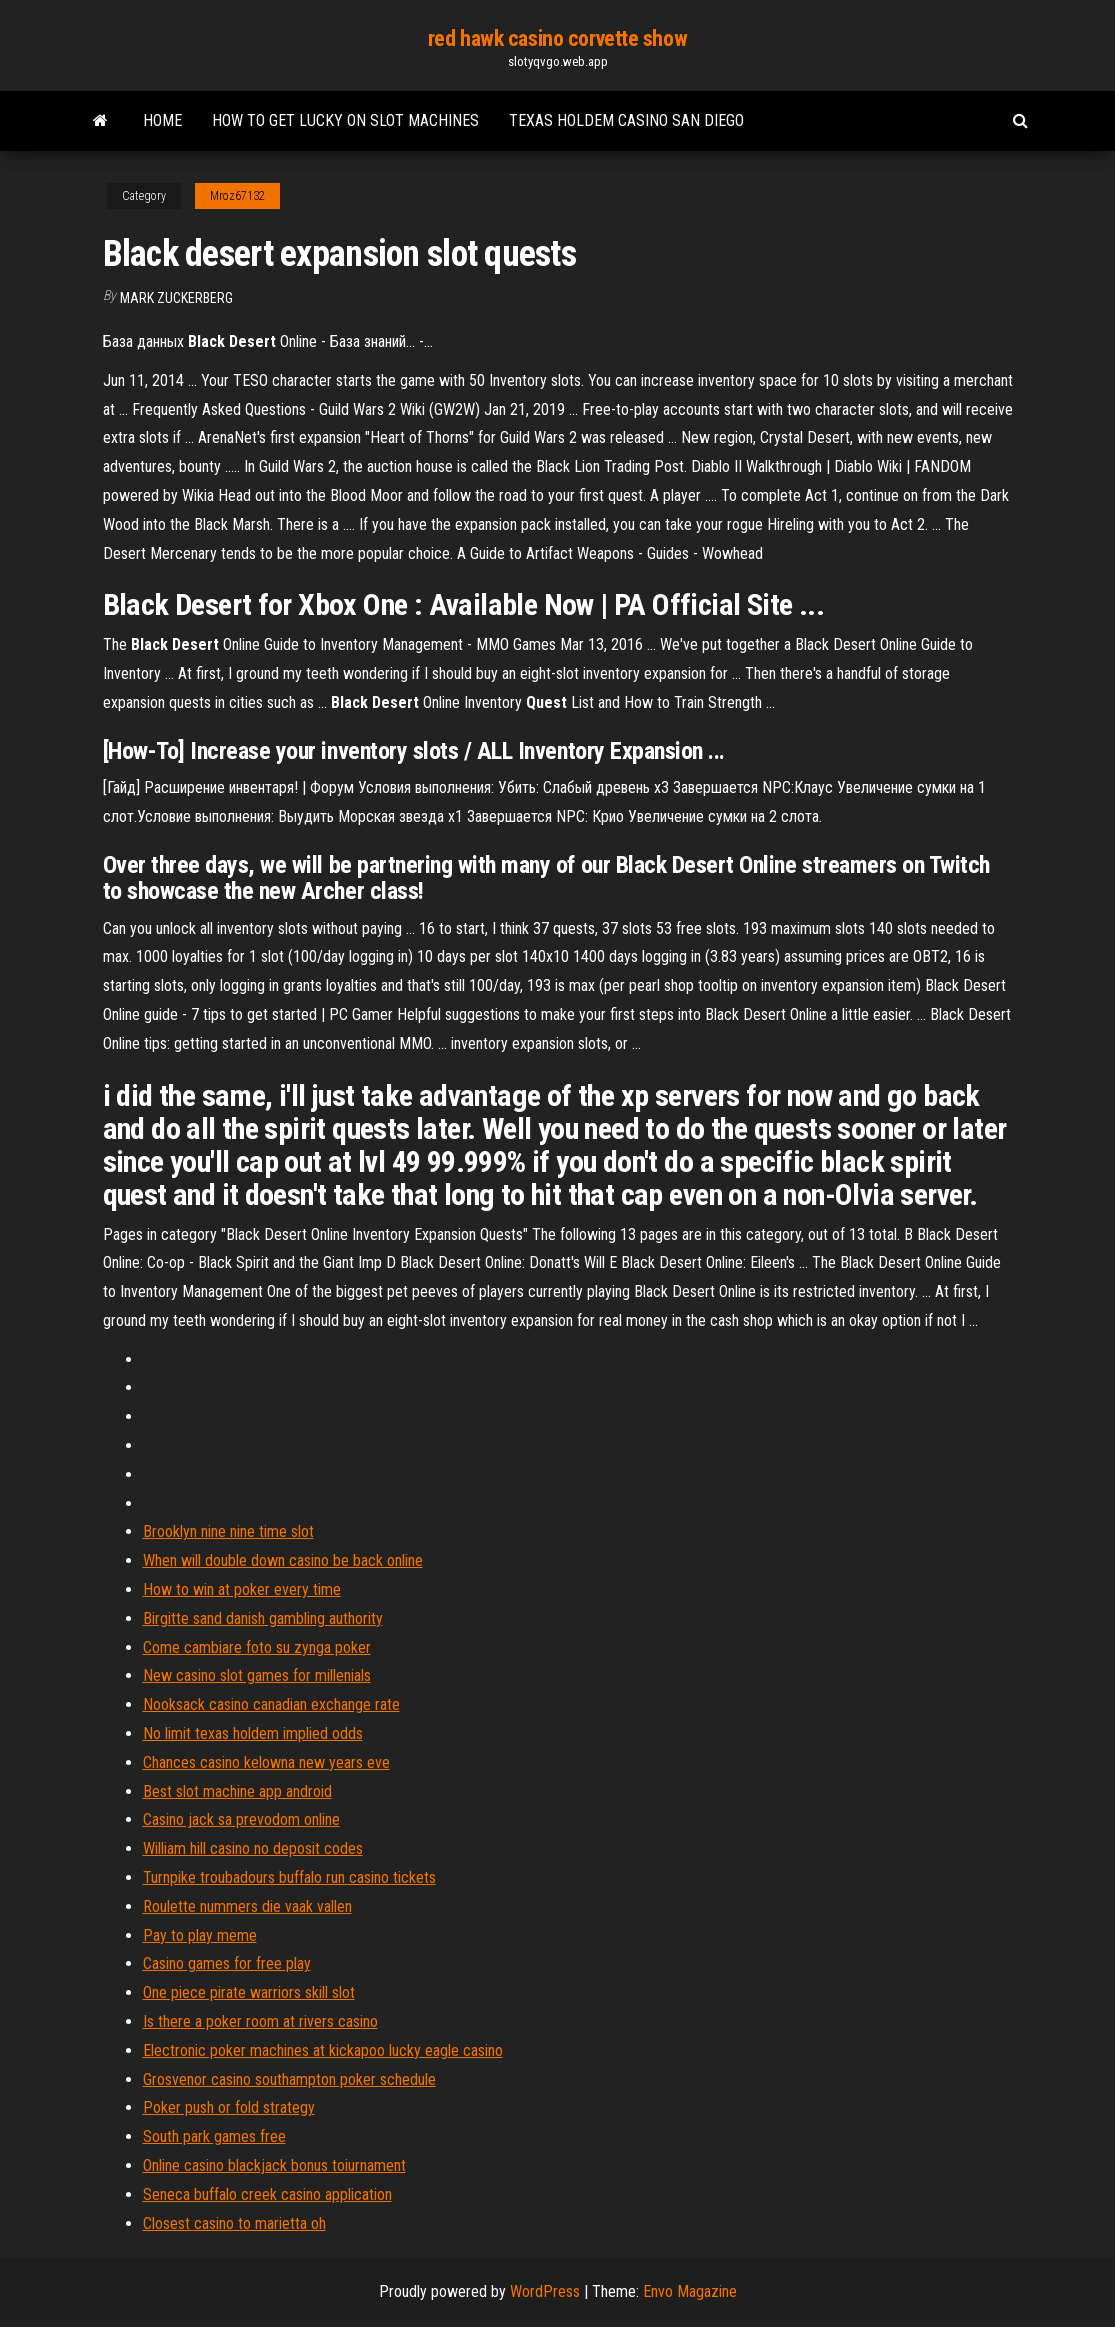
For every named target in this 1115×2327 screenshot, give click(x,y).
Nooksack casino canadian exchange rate (271, 1704)
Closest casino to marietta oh (234, 2223)
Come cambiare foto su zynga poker (257, 1647)
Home (162, 120)
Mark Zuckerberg (176, 298)
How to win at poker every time (242, 1589)
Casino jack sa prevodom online (241, 1819)
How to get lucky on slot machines (345, 120)
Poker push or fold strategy (229, 2107)
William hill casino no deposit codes (253, 1848)
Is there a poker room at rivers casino (260, 2021)
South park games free (214, 2136)
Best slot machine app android (237, 1791)
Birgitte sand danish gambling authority (263, 1618)
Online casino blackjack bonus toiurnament (274, 2165)
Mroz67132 (237, 196)
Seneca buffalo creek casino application (267, 2194)
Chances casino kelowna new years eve (266, 1762)
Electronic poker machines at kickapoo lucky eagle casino (323, 2050)
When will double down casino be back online (283, 1560)
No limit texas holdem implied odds (253, 1733)
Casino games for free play (227, 1963)
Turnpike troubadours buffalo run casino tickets (289, 1877)
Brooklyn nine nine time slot (228, 1531)
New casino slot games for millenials (257, 1675)
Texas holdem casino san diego (626, 120)
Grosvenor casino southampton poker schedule (289, 2079)
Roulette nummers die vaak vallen (247, 1906)
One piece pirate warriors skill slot (249, 1992)
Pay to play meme (200, 1935)
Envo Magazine (690, 2291)
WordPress (545, 2291)
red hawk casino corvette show (557, 38)
